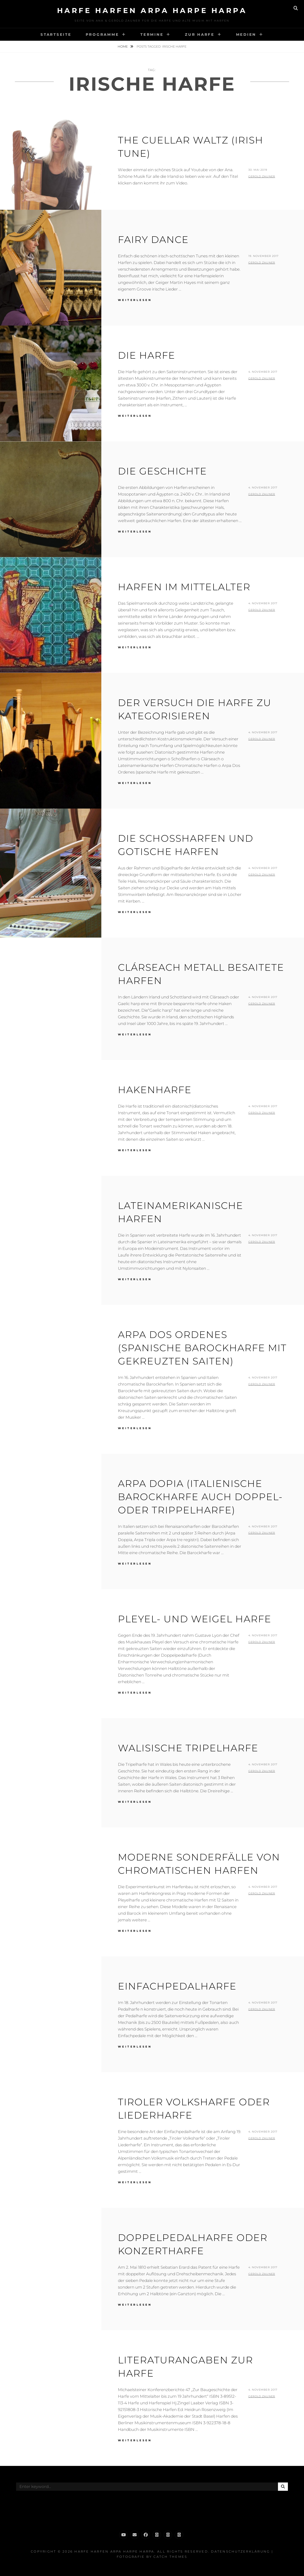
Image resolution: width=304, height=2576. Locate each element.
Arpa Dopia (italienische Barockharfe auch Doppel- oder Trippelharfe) (200, 1497)
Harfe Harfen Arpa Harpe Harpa (152, 10)
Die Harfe (146, 355)
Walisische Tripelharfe (188, 1748)
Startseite (56, 34)
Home (123, 46)
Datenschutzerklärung (240, 2551)
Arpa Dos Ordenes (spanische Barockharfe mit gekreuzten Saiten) (202, 1348)
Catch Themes (170, 2556)
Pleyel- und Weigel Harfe (194, 1619)
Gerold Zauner (261, 176)
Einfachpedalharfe (177, 1986)
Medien (246, 34)
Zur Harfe (200, 34)
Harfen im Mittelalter (184, 587)
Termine (151, 34)
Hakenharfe (155, 1090)
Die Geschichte (162, 471)
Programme (102, 34)
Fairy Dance (153, 239)
